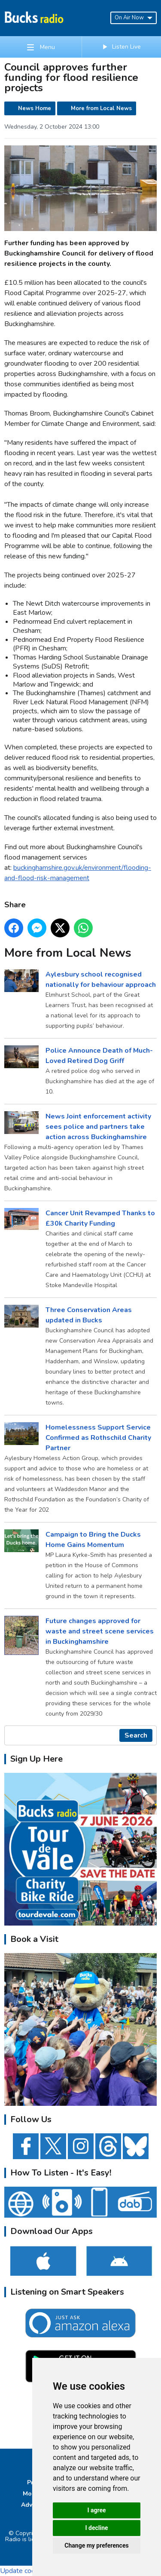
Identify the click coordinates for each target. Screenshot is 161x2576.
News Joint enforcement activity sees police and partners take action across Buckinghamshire (98, 1126)
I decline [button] (96, 2527)
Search (136, 1735)
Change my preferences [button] (96, 2545)
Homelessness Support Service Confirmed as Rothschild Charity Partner (98, 1437)
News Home (34, 108)
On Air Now (133, 18)
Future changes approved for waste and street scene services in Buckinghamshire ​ (100, 1631)
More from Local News (101, 108)
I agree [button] (96, 2510)
